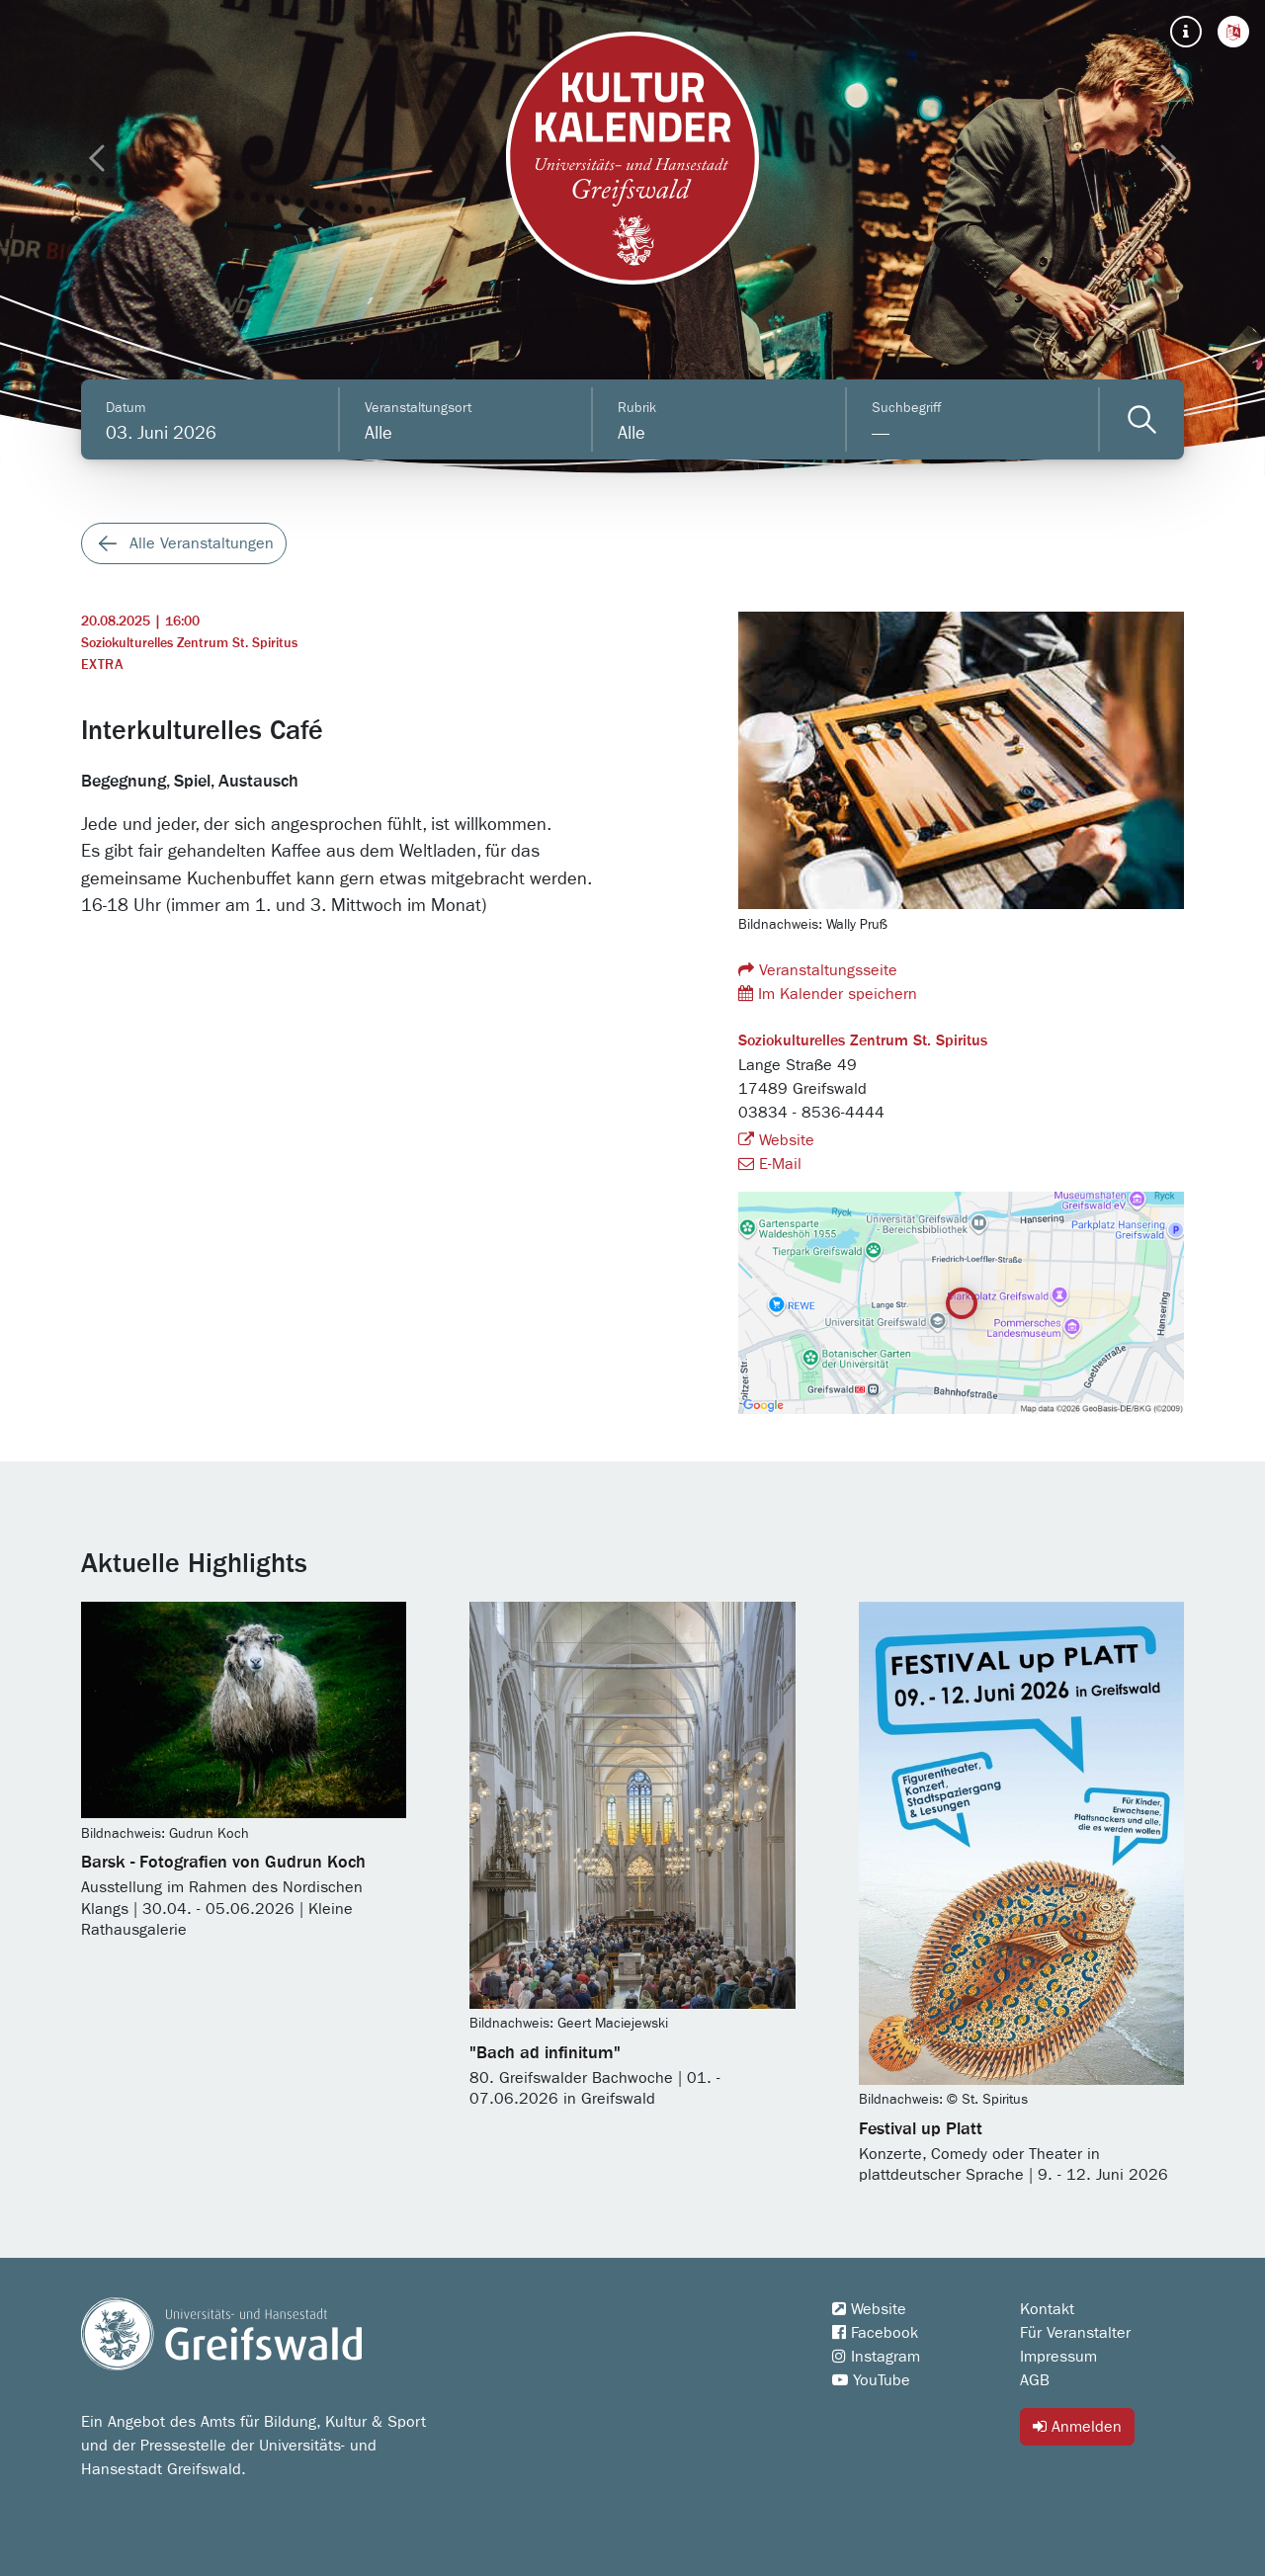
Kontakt (1047, 2309)
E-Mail (769, 1164)
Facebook (875, 2333)
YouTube (871, 2380)
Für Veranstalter (1075, 2333)
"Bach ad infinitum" (545, 2053)
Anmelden (1077, 2426)
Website (776, 1140)
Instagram (876, 2357)
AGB (1035, 2380)
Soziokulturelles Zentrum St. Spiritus (189, 643)
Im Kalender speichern (827, 993)
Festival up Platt (920, 2129)
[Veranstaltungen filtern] (1142, 419)
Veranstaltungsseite (817, 969)
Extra (102, 665)
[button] (1233, 31)
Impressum (1058, 2357)
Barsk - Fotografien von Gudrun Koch (223, 1862)
